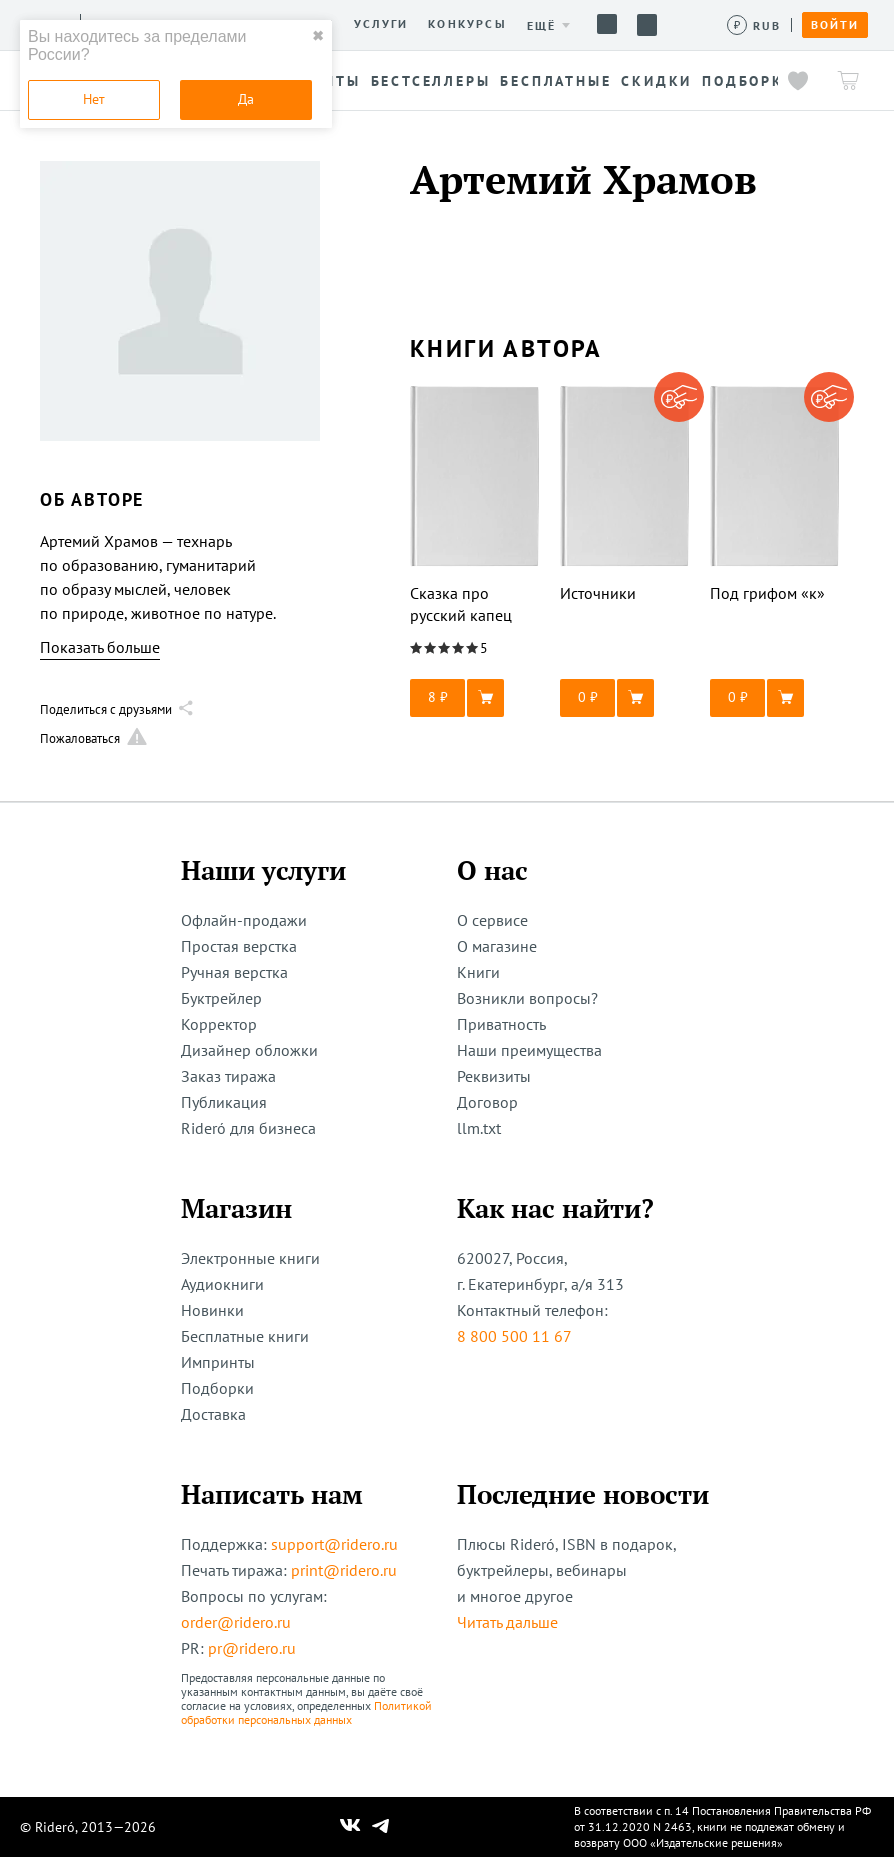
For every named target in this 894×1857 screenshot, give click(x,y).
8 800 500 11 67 (514, 1336)
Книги (478, 972)
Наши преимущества (529, 1050)
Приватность (501, 1024)
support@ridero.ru (334, 1544)
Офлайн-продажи (244, 920)
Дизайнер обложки (249, 1050)
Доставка (213, 1414)
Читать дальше (507, 1622)
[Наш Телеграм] (381, 1827)
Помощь (607, 24)
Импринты (218, 1362)
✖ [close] (318, 36)
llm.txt (479, 1128)
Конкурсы (467, 24)
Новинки (212, 1310)
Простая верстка (239, 946)
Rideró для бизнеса (248, 1128)
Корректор (219, 1024)
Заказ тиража (228, 1076)
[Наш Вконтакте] (350, 1827)
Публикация (224, 1102)
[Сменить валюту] (754, 25)
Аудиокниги (222, 1284)
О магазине (497, 946)
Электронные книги (250, 1258)
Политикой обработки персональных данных (306, 1712)
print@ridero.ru (344, 1570)
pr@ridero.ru (252, 1648)
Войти (835, 25)
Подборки (217, 1388)
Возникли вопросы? (527, 998)
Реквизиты (494, 1076)
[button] (475, 698)
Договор (487, 1102)
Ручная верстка (234, 972)
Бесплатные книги (245, 1336)
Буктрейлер (221, 998)
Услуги (381, 24)
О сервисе (492, 920)
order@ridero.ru (236, 1622)
